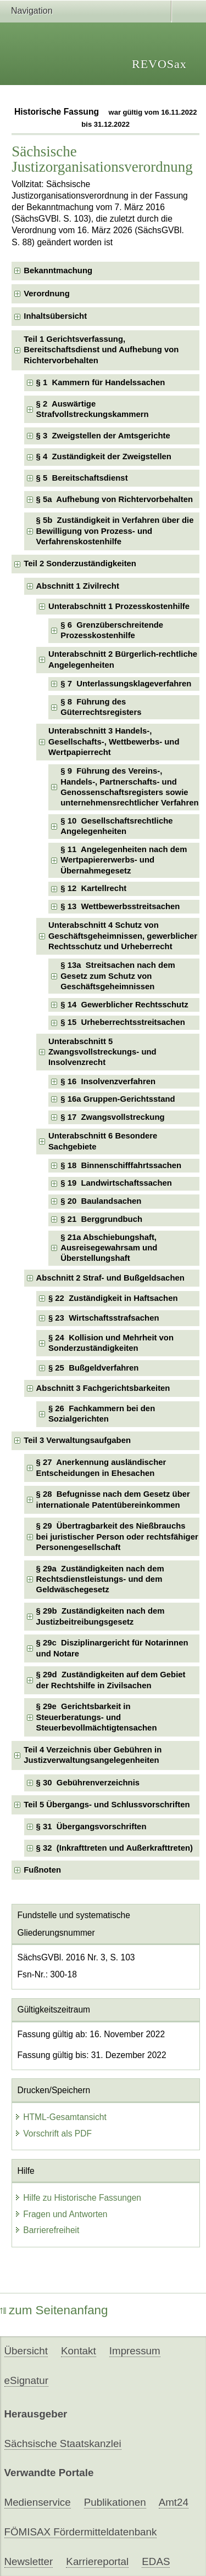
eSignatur (26, 2380)
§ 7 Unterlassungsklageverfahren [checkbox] (125, 683)
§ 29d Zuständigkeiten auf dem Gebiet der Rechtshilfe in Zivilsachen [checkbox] (111, 1679)
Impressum (134, 2351)
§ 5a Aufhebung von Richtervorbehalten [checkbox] (114, 499)
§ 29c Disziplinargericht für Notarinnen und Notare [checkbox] (112, 1648)
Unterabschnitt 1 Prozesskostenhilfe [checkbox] (119, 606)
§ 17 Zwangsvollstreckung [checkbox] (112, 1117)
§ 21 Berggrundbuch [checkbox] (101, 1219)
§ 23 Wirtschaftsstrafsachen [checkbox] (103, 1318)
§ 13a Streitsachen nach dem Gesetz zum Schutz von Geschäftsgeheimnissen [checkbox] (117, 976)
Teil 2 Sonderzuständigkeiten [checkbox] (80, 563)
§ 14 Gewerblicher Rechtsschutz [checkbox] (124, 1004)
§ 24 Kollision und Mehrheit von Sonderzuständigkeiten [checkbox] (111, 1342)
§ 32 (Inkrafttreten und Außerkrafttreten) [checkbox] (114, 1848)
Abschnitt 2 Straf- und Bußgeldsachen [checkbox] (110, 1277)
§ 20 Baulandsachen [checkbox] (100, 1201)
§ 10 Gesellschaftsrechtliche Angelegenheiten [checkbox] (116, 826)
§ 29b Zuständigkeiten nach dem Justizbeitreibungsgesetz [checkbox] (100, 1616)
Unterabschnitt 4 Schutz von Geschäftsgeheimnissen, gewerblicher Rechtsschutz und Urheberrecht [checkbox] (122, 936)
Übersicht (26, 2351)
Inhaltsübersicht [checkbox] (55, 316)
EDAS (156, 2561)
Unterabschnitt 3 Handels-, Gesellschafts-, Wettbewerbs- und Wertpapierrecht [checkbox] (114, 741)
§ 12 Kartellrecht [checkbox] (93, 888)
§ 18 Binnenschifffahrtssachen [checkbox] (120, 1165)
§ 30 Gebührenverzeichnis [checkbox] (88, 1782)
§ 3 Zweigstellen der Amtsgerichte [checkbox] (103, 435)
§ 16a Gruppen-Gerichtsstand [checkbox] (117, 1099)
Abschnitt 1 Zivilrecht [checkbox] (77, 586)
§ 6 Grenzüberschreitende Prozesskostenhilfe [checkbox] (111, 630)
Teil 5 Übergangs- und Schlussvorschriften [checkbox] (107, 1804)
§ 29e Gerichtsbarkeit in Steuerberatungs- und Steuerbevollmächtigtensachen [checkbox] (96, 1717)
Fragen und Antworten (60, 2214)
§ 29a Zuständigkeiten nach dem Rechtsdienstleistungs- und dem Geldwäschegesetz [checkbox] (100, 1579)
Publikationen (115, 2502)
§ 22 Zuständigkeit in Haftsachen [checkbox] (113, 1298)
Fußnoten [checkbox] (42, 1869)
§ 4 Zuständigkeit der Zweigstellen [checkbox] (103, 456)
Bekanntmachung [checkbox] (58, 270)
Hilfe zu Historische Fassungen (77, 2197)
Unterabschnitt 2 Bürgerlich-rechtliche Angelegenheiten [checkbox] (122, 659)
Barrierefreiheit (46, 2230)
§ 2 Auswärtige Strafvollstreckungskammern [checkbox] (92, 409)
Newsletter (28, 2561)
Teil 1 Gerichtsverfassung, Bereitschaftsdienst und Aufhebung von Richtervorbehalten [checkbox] (101, 350)
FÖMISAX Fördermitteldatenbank (80, 2532)
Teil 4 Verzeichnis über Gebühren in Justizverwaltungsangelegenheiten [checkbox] (93, 1755)
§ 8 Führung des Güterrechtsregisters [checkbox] (100, 707)
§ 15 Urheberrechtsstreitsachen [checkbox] (122, 1022)
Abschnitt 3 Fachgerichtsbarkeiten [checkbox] (103, 1388)
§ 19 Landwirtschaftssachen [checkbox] (116, 1183)
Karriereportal (97, 2561)
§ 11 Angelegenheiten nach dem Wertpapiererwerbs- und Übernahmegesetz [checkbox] (123, 860)
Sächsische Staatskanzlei (62, 2443)
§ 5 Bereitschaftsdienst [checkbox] (82, 478)
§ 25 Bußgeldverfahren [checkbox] (93, 1367)
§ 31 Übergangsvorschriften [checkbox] (91, 1826)
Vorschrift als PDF (53, 2133)
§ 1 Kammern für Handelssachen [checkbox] (100, 382)
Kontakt (78, 2351)
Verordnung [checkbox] (46, 293)
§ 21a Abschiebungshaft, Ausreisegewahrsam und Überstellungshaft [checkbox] (108, 1248)
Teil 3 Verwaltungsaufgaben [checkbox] (77, 1440)
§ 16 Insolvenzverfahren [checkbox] (107, 1081)
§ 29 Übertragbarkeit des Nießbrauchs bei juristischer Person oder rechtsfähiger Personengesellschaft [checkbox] (117, 1536)
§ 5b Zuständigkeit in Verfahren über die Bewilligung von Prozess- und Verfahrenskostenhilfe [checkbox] (115, 531)
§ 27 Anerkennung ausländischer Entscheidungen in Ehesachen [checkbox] (101, 1467)
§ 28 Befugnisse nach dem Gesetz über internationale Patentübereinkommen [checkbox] (113, 1499)
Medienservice (37, 2502)
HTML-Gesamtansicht (60, 2117)
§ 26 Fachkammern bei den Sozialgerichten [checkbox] (101, 1413)
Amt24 (173, 2502)
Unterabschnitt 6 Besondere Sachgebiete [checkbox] (102, 1141)
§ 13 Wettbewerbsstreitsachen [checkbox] (120, 906)
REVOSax (159, 64)
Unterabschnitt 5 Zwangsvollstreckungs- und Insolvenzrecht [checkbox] (102, 1052)
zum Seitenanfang (54, 2310)
